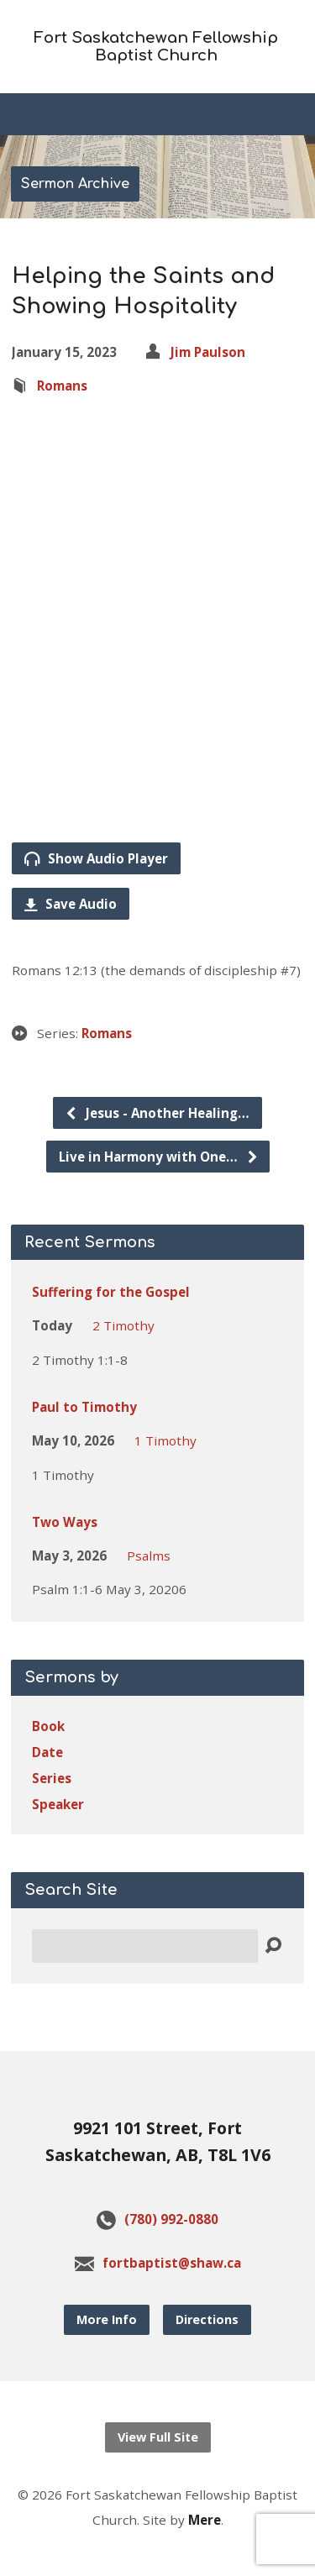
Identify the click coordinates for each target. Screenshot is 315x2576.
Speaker (58, 1804)
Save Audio (70, 903)
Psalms (149, 1555)
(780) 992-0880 (171, 2219)
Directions (207, 2319)
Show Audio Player (96, 858)
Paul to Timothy (84, 1406)
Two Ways (64, 1522)
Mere (204, 2519)
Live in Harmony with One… (159, 1156)
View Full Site (158, 2437)
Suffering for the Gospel (111, 1291)
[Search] (145, 1946)
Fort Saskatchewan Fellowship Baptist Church (156, 46)
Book (48, 1726)
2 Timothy (123, 1325)
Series (51, 1778)
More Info (106, 2319)
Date (47, 1752)
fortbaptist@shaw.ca (171, 2262)
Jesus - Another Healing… (157, 1112)
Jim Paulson (208, 352)
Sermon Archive (75, 183)
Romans (62, 385)
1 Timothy (165, 1440)
